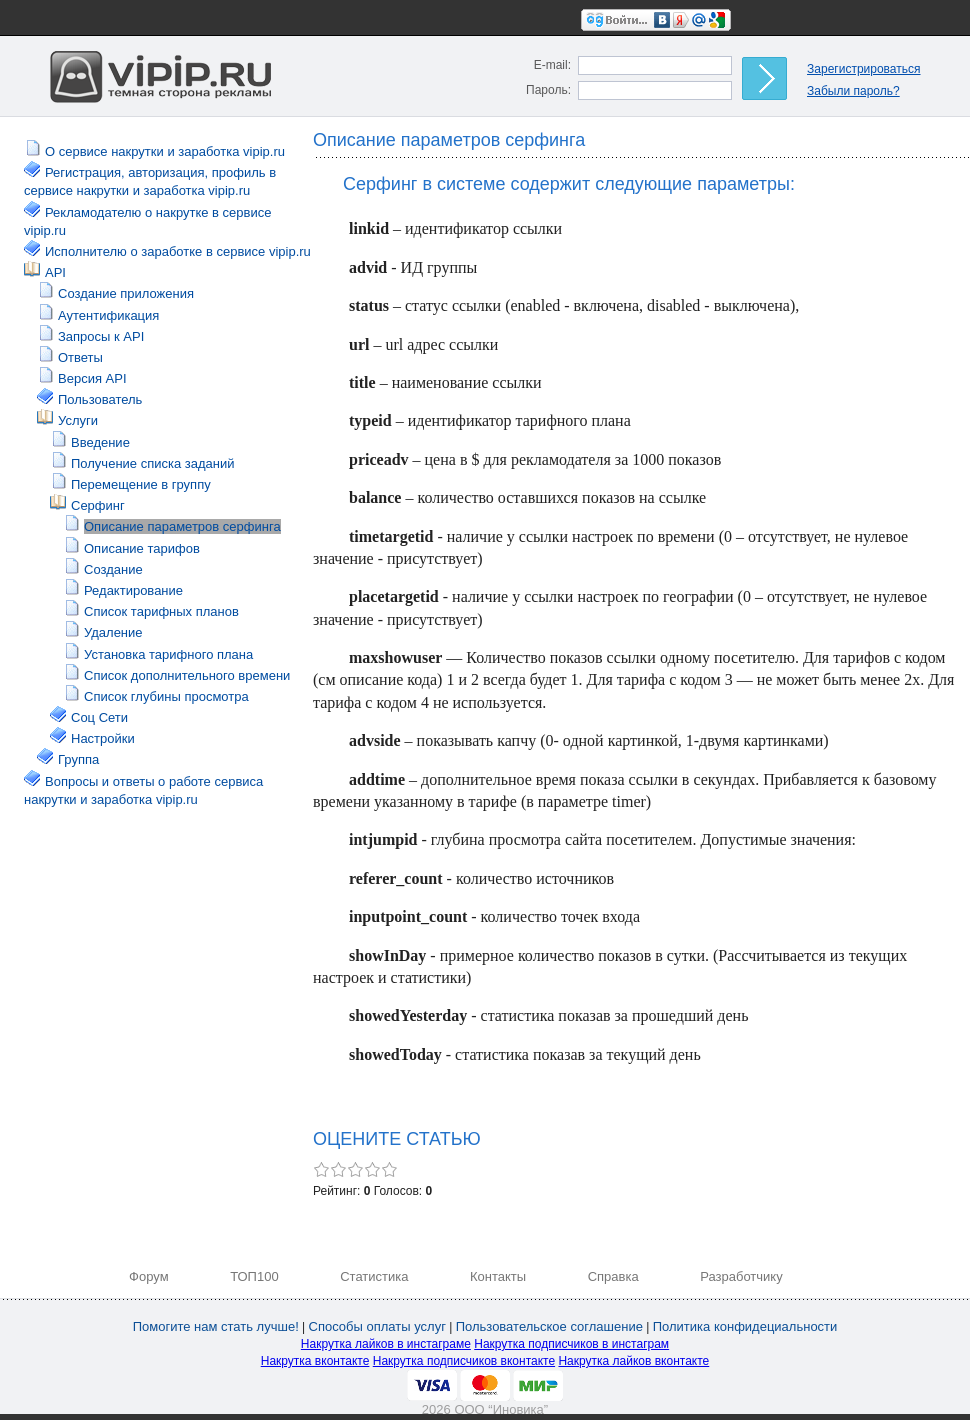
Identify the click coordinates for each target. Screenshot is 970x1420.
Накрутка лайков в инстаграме (386, 1344)
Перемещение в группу (141, 484)
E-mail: (552, 65)
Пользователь (100, 399)
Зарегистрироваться (863, 69)
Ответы (80, 357)
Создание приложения (126, 293)
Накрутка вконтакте (315, 1361)
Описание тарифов (142, 548)
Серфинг (98, 505)
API (55, 272)
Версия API (92, 378)
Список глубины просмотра (166, 696)
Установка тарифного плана (168, 654)
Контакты (498, 1276)
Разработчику (741, 1276)
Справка (613, 1276)
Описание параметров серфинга (182, 526)
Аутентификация (108, 315)
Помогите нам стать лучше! (216, 1326)
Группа (78, 759)
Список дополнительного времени (187, 675)
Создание (113, 569)
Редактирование (133, 590)
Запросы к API (101, 336)
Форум (149, 1276)
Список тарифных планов (161, 611)
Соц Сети (99, 717)
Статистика (374, 1276)
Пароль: (548, 90)
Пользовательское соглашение (549, 1326)
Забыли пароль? (853, 91)
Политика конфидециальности (745, 1326)
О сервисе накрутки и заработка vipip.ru (165, 151)
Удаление (113, 632)
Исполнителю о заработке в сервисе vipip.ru (178, 251)
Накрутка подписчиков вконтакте (464, 1361)
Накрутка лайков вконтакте (633, 1361)
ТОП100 (254, 1276)
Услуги (78, 420)
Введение (100, 442)
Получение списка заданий (152, 463)
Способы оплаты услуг (377, 1326)
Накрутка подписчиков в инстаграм (571, 1344)
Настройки (103, 738)
